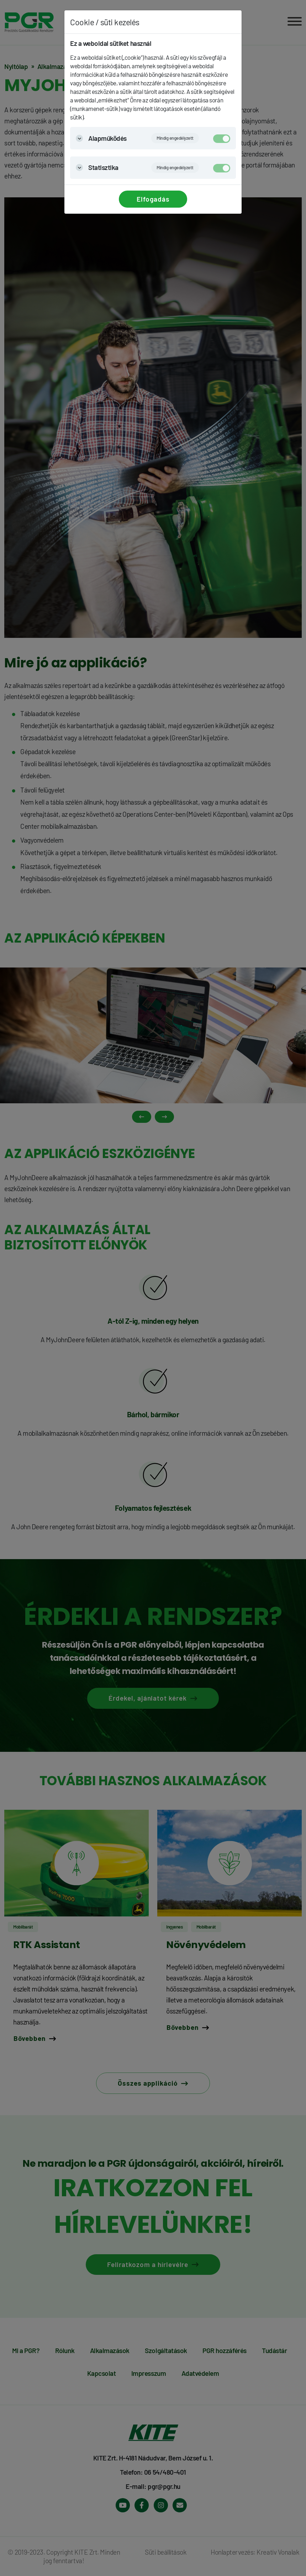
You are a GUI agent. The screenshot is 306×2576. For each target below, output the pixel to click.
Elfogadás (153, 199)
